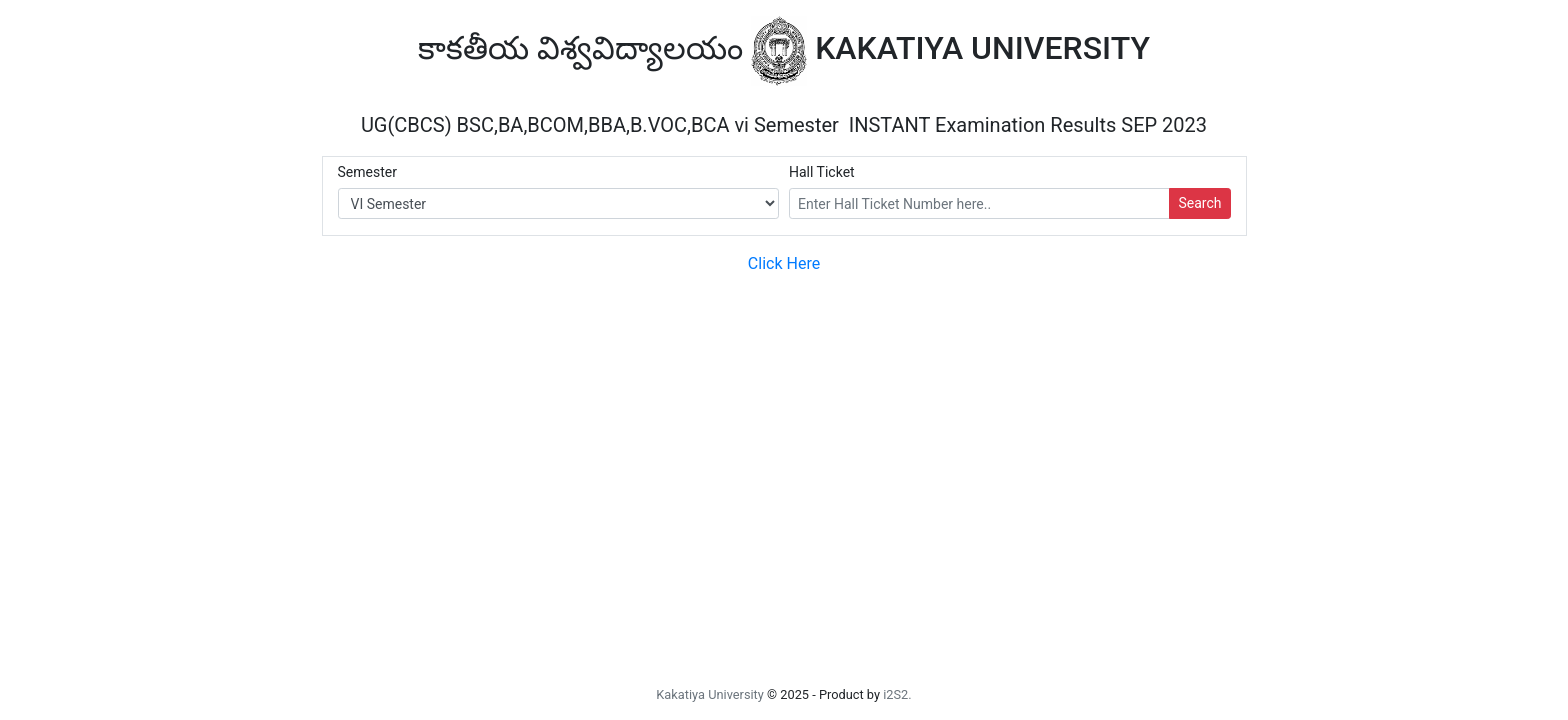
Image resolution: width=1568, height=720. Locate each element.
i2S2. (897, 694)
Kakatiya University (710, 694)
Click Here (784, 263)
